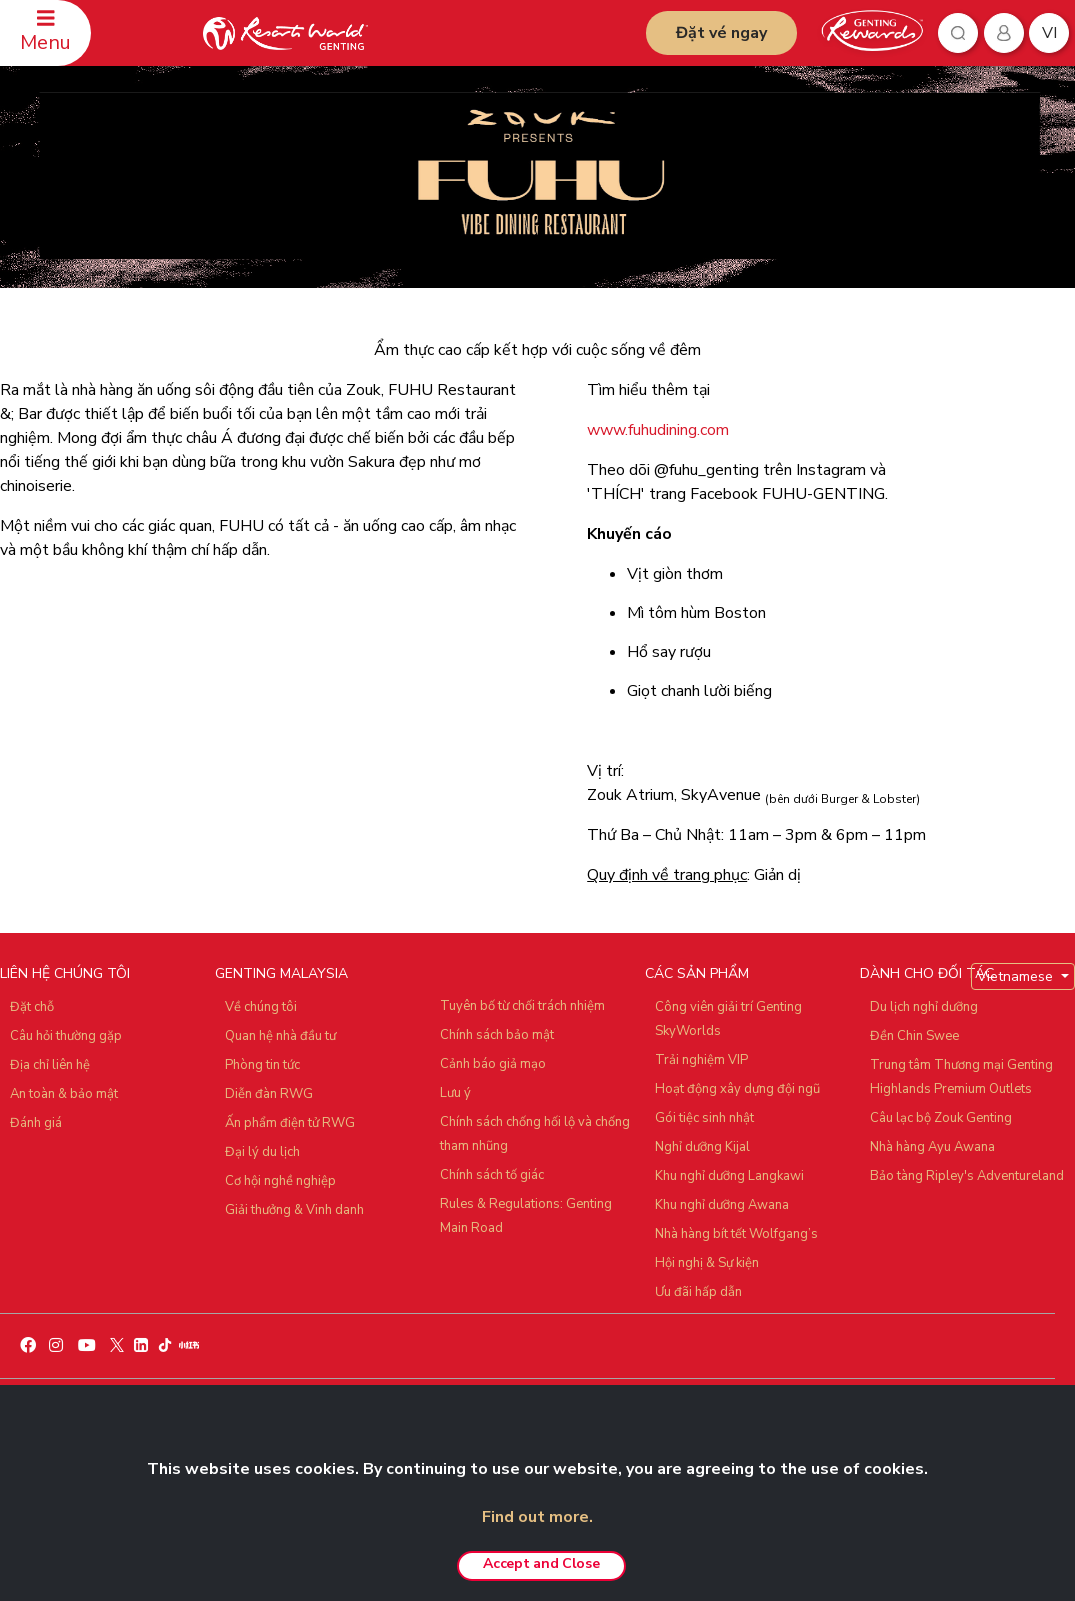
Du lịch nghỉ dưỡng (924, 1007)
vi (1049, 33)
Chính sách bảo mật (497, 1035)
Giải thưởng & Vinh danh (294, 1210)
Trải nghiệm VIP (701, 1060)
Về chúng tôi (261, 1007)
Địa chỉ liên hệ (50, 1065)
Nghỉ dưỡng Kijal (702, 1147)
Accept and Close (541, 1563)
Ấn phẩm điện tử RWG (290, 1123)
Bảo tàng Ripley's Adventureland (967, 1176)
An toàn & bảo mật (64, 1094)
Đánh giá (36, 1123)
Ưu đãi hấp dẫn (698, 1292)
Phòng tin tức (262, 1065)
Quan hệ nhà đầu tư (280, 1036)
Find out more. (537, 1517)
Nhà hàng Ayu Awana (932, 1147)
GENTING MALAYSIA (281, 973)
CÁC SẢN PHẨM (697, 973)
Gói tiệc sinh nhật (704, 1118)
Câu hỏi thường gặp (66, 1036)
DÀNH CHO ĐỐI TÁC (927, 973)
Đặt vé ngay (721, 33)
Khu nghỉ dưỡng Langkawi (729, 1176)
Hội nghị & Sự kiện (707, 1263)
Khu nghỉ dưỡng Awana (722, 1205)
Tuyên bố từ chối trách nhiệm (522, 1006)
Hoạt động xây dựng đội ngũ (737, 1089)
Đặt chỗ (32, 1007)
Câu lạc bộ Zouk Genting (941, 1118)
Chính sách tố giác (492, 1175)
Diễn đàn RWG (269, 1094)
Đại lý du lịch (262, 1152)
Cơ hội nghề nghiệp (280, 1181)
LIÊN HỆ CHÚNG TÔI (65, 973)
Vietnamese (1017, 976)
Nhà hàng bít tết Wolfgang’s (736, 1234)
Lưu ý (455, 1093)
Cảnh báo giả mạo (493, 1064)
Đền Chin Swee (914, 1036)
